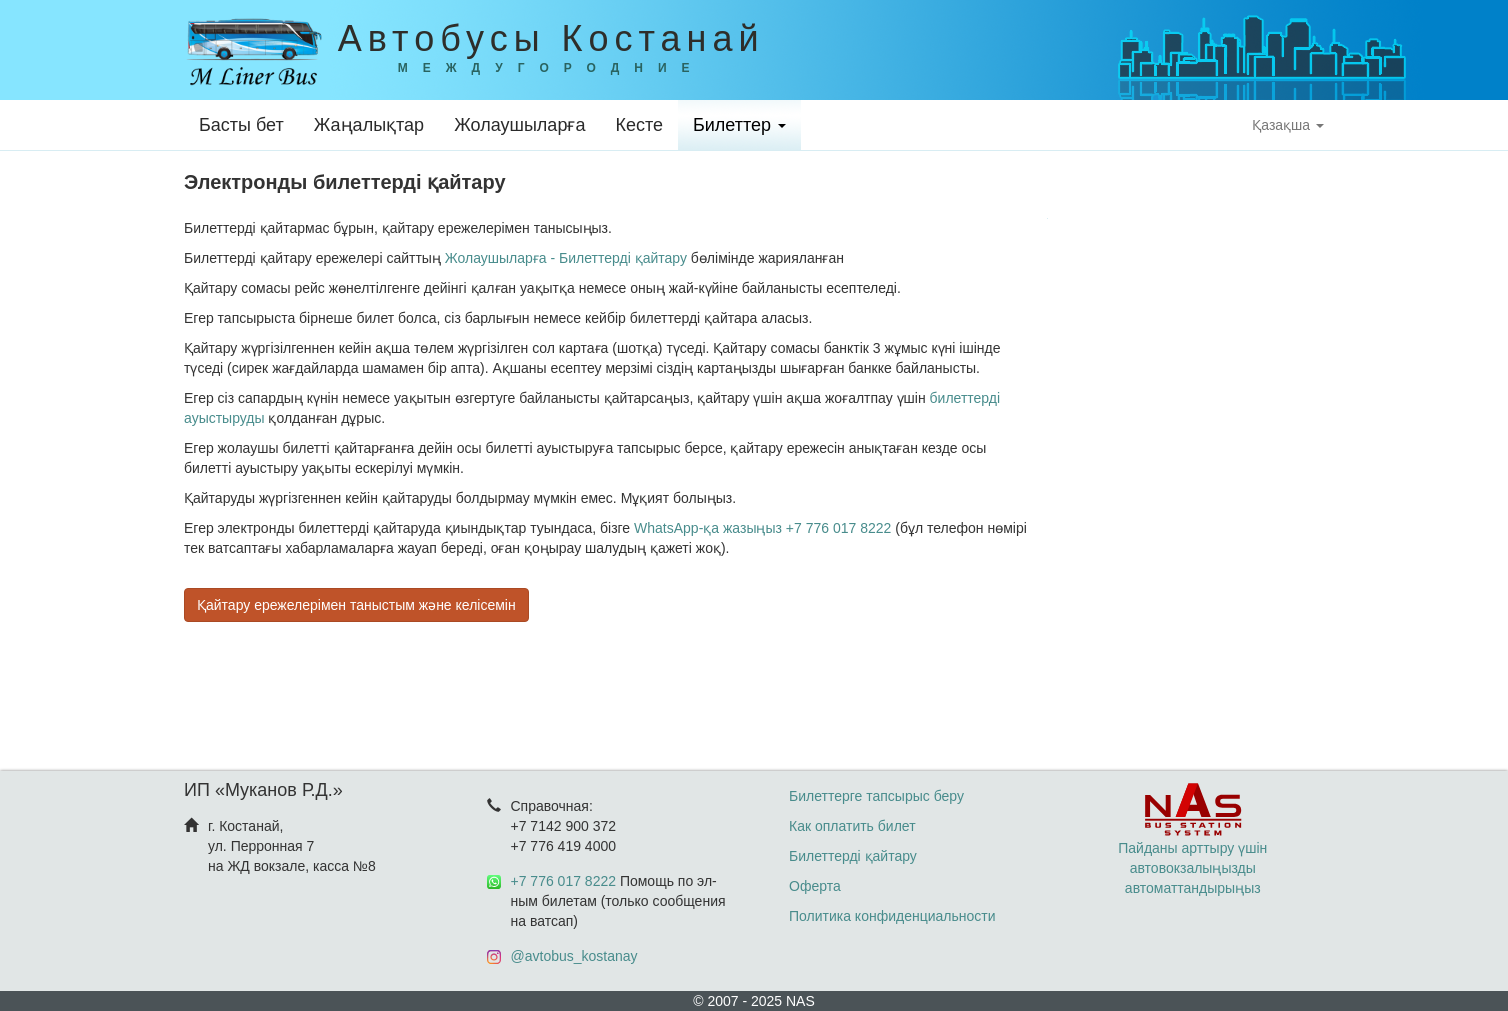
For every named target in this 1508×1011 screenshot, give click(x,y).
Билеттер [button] (739, 125)
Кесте (639, 125)
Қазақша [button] (1288, 125)
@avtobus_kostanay (574, 956)
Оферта (815, 886)
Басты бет (241, 125)
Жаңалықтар (369, 125)
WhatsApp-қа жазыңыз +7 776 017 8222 (762, 528)
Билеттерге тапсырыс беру (876, 796)
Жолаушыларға (519, 125)
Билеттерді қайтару (853, 856)
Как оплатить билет (852, 826)
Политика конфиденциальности (892, 916)
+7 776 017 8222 (564, 881)
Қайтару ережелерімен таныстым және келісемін (356, 605)
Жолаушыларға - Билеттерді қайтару (566, 258)
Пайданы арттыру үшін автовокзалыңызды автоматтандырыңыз (1192, 848)
